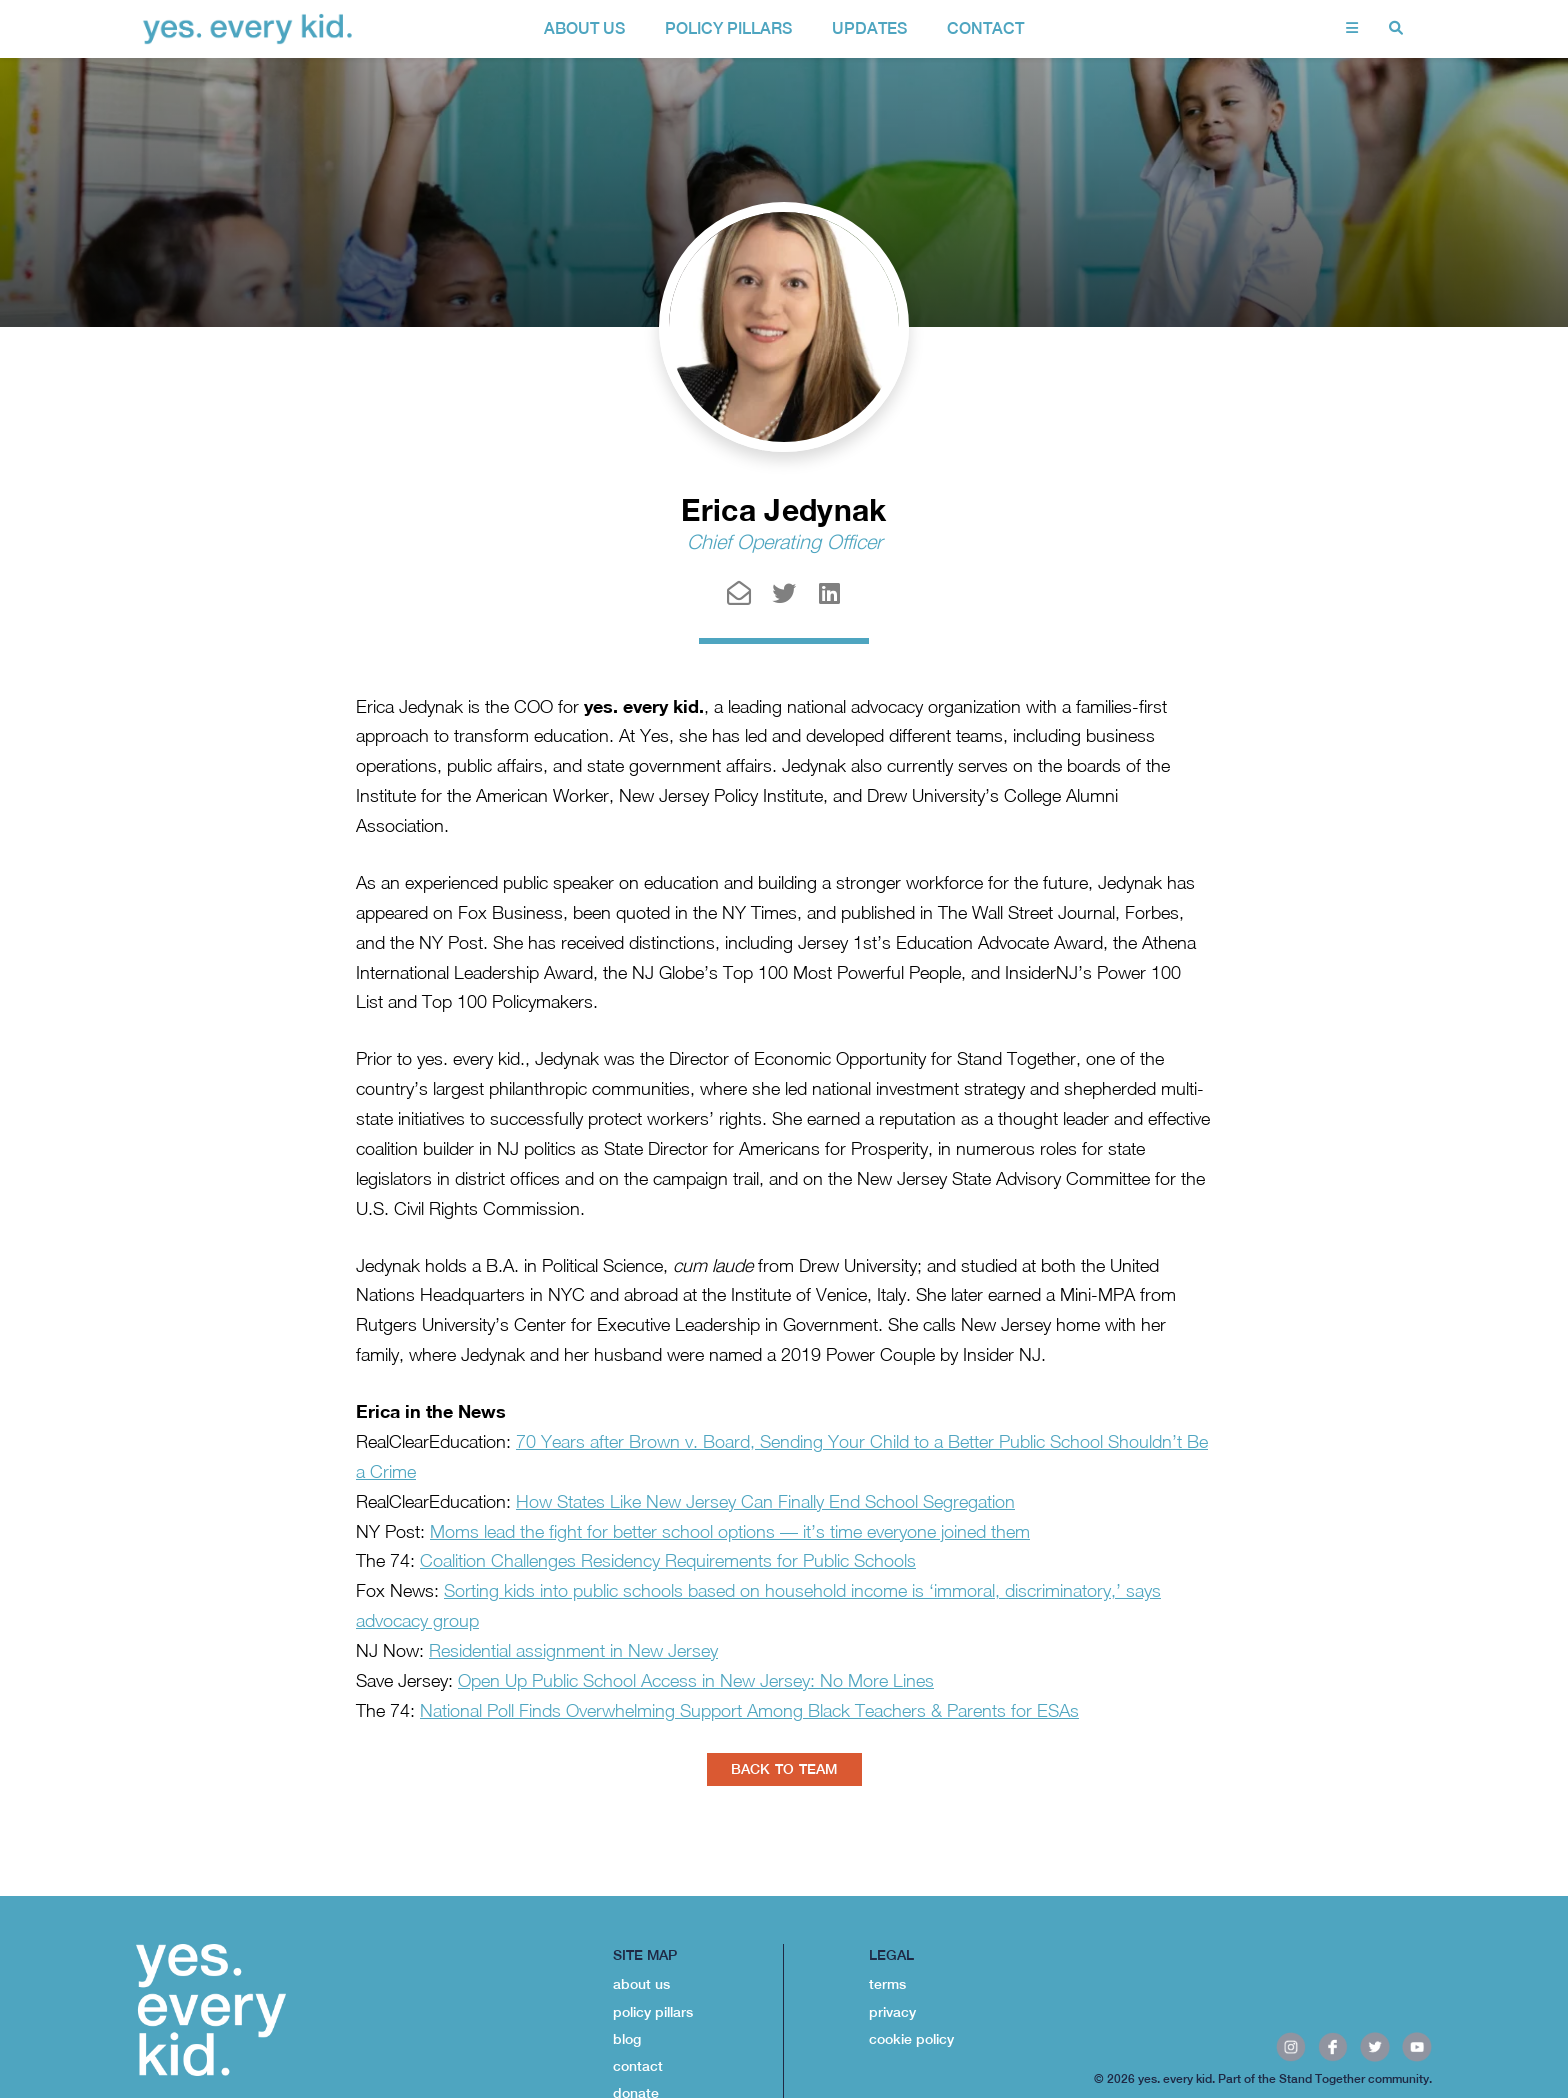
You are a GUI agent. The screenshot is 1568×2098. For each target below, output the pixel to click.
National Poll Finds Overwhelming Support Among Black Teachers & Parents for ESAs (749, 1710)
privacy (892, 2012)
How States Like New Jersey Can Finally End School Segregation (765, 1501)
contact (985, 28)
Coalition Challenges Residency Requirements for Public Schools (668, 1560)
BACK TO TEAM (784, 1769)
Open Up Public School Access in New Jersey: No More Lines (696, 1680)
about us (584, 28)
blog (627, 2039)
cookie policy (911, 2039)
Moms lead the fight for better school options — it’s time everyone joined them (730, 1531)
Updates (869, 28)
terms (887, 1984)
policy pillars (728, 28)
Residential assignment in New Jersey (573, 1650)
